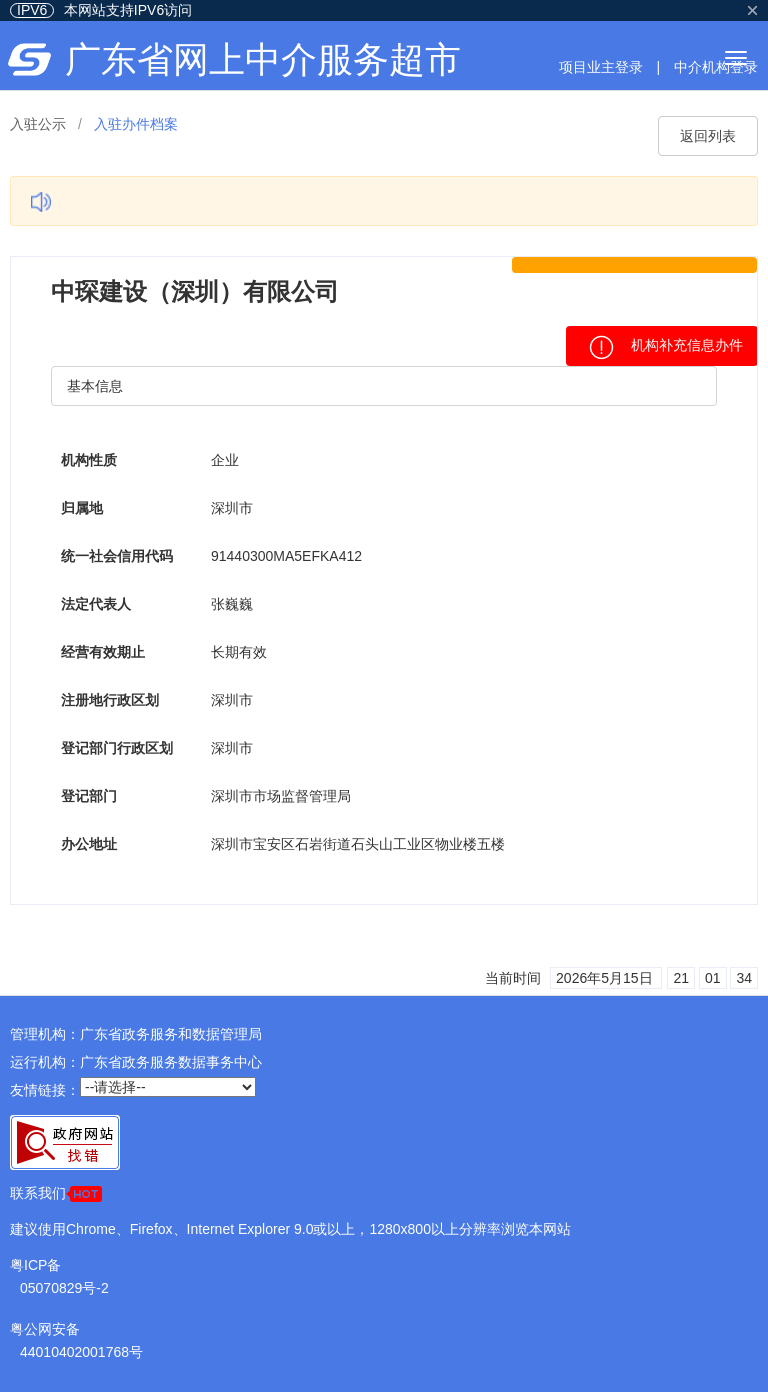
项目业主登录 (601, 67)
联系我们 (56, 1193)
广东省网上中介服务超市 (263, 59)
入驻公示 (38, 124)
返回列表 (708, 136)
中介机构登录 (716, 67)
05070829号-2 (64, 1288)
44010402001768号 (81, 1352)
